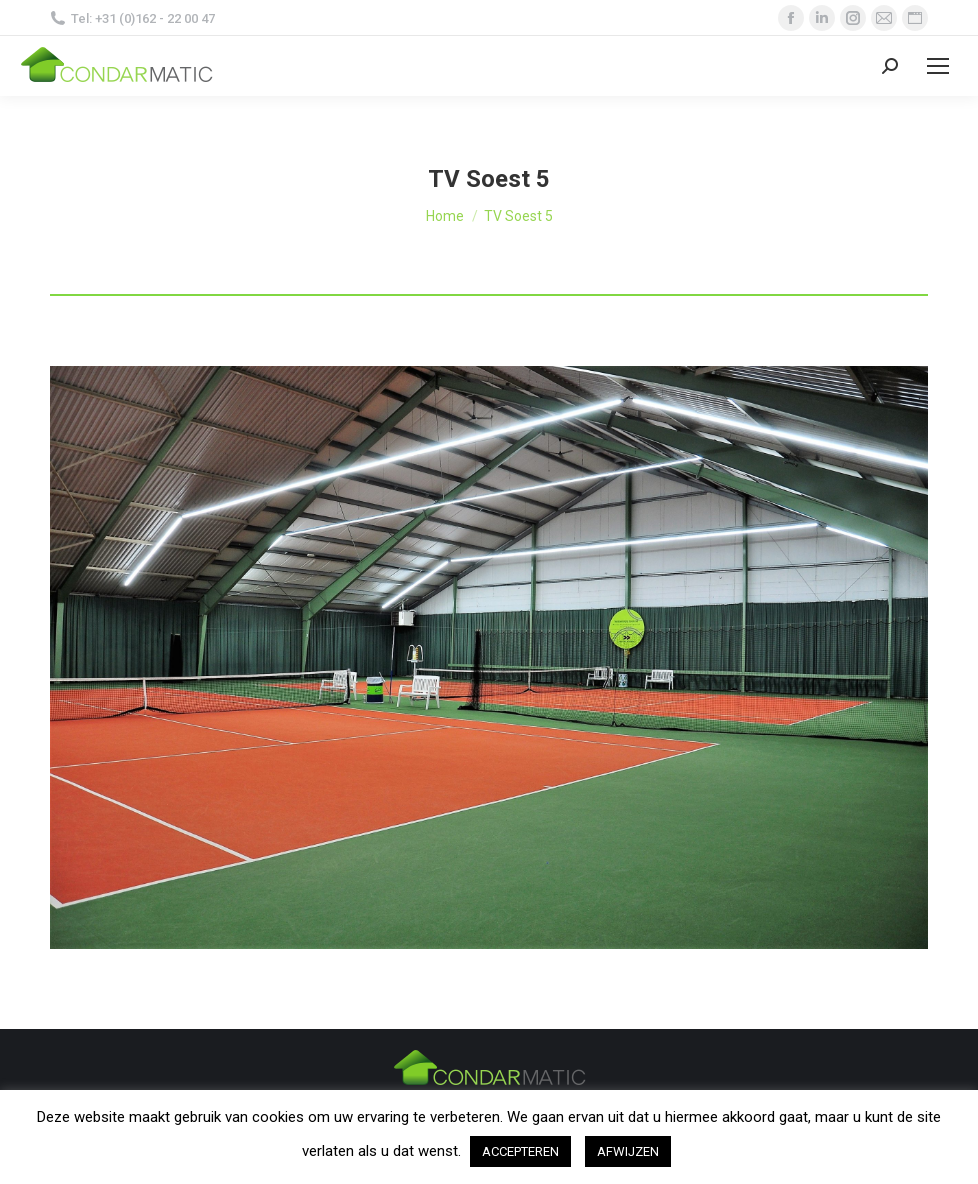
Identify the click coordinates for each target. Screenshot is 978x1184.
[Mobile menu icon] (938, 66)
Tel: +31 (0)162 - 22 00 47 (132, 18)
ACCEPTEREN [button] (520, 1151)
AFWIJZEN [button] (628, 1151)
